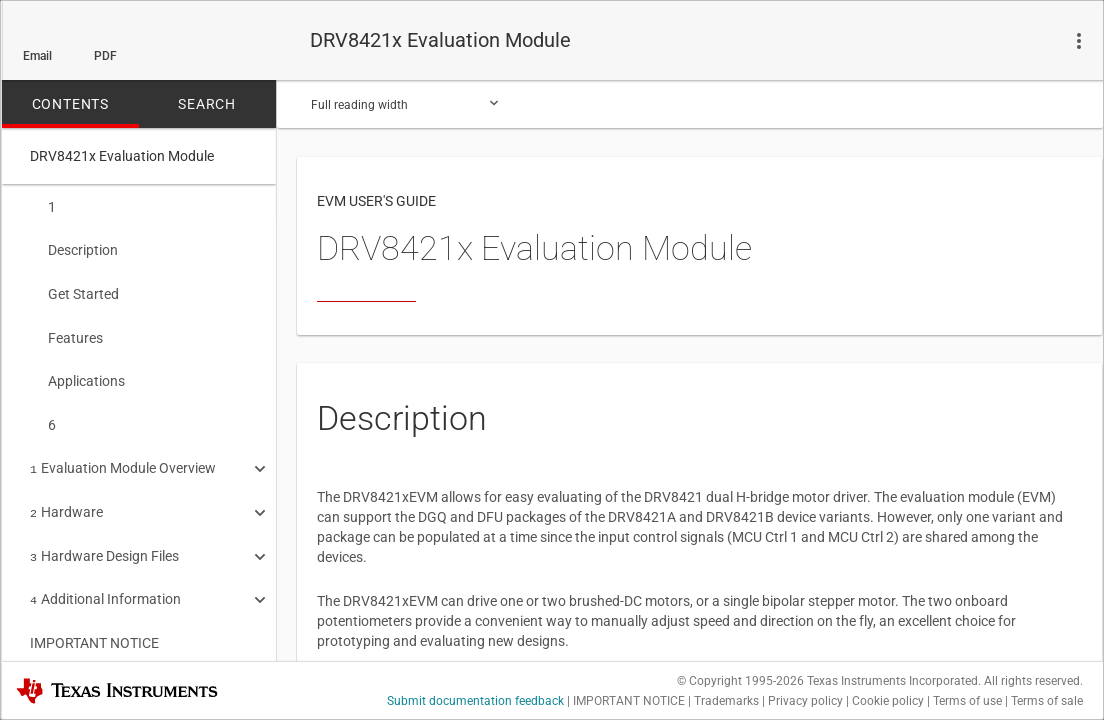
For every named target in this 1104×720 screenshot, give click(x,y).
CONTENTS (70, 104)
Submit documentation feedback (475, 701)
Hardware (66, 498)
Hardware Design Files (104, 540)
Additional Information (105, 581)
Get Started (74, 290)
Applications (77, 373)
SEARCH (207, 104)
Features (66, 332)
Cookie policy (888, 701)
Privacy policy (805, 701)
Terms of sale (1047, 701)
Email (37, 56)
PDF (105, 56)
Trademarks (726, 701)
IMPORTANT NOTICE (94, 623)
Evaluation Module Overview (123, 456)
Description (74, 248)
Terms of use (967, 701)
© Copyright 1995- (740, 681)
